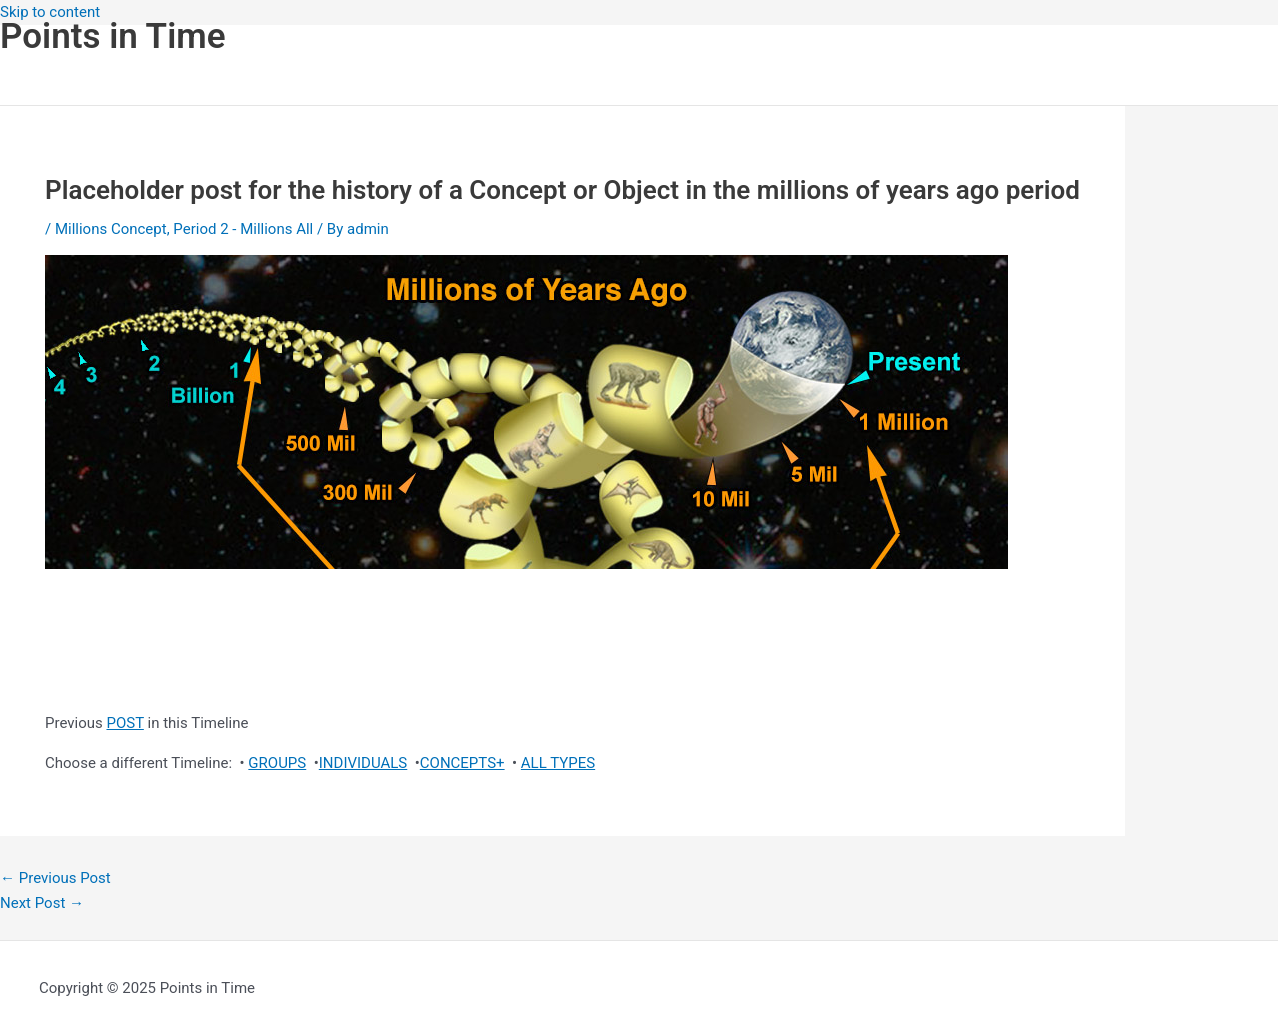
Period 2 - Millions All (243, 229)
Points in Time (112, 36)
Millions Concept (111, 229)
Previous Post (55, 878)
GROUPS (277, 763)
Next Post (42, 903)
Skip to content (50, 12)
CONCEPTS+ (462, 763)
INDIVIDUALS (363, 763)
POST (124, 723)
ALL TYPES (558, 763)
